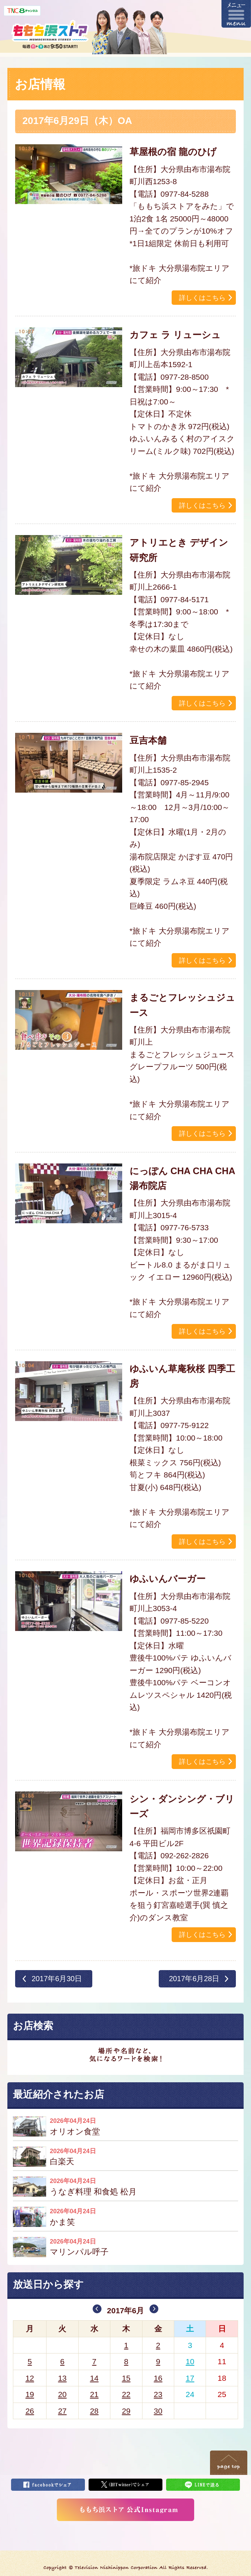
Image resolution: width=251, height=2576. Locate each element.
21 (94, 2394)
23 (158, 2394)
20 (62, 2394)
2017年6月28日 (194, 1979)
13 (62, 2378)
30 (158, 2411)
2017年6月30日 (57, 1979)
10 (190, 2361)
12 (29, 2378)
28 (94, 2411)
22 (126, 2394)
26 (29, 2411)
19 (29, 2394)
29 (126, 2411)
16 (158, 2378)
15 (126, 2378)
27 (62, 2411)
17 (190, 2378)
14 (94, 2378)
